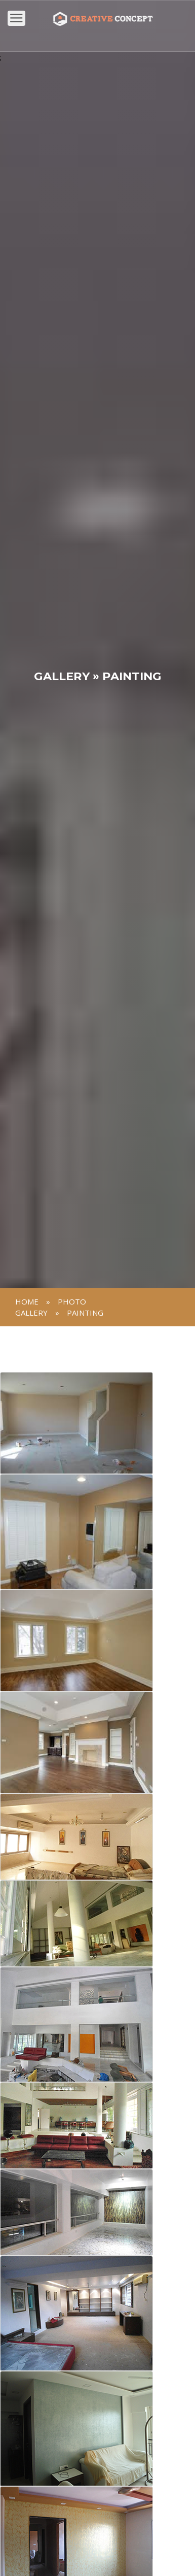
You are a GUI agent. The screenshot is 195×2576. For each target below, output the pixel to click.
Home (26, 1301)
